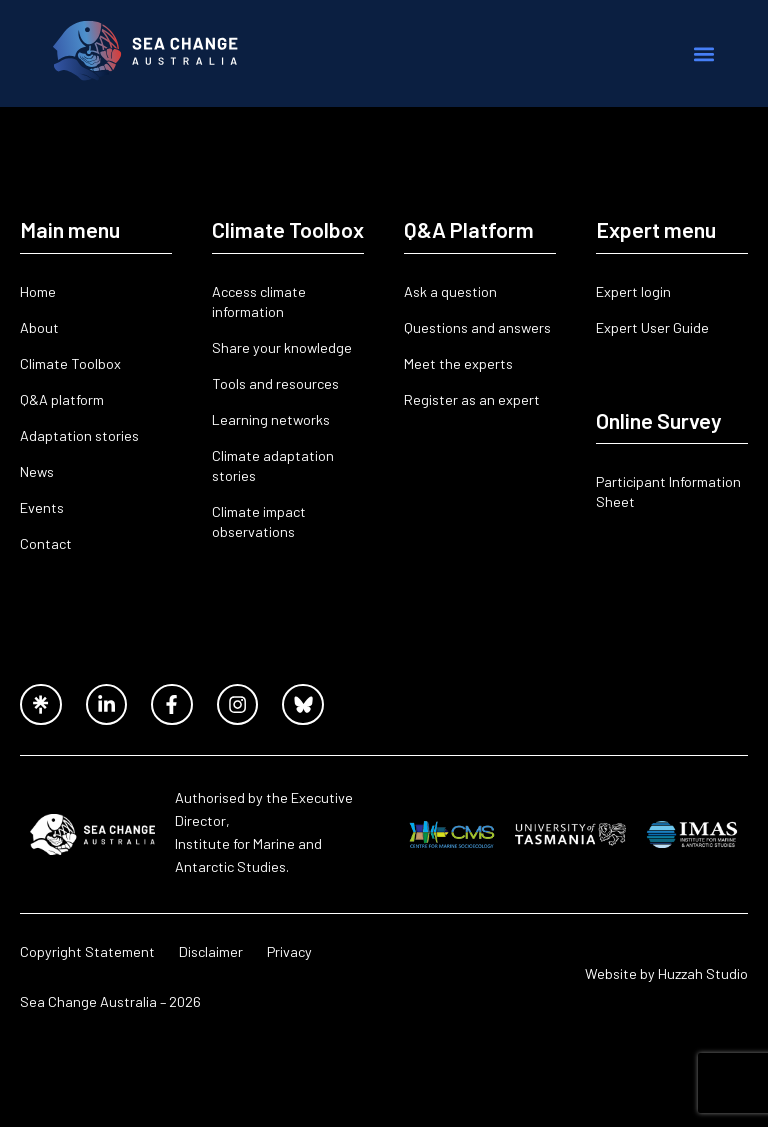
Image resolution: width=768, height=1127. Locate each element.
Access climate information (259, 301)
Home (38, 291)
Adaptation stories (79, 435)
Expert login (633, 291)
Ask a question (450, 291)
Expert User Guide (652, 327)
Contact (46, 543)
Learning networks (271, 419)
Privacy (289, 951)
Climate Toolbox (70, 363)
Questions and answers (477, 327)
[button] (704, 53)
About (39, 327)
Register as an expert (472, 399)
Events (42, 507)
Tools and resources (275, 383)
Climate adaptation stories (273, 465)
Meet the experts (458, 363)
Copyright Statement (87, 951)
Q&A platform (62, 399)
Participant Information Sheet (668, 491)
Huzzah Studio (703, 973)
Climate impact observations (259, 521)
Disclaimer (211, 951)
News (37, 471)
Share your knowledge (282, 347)
